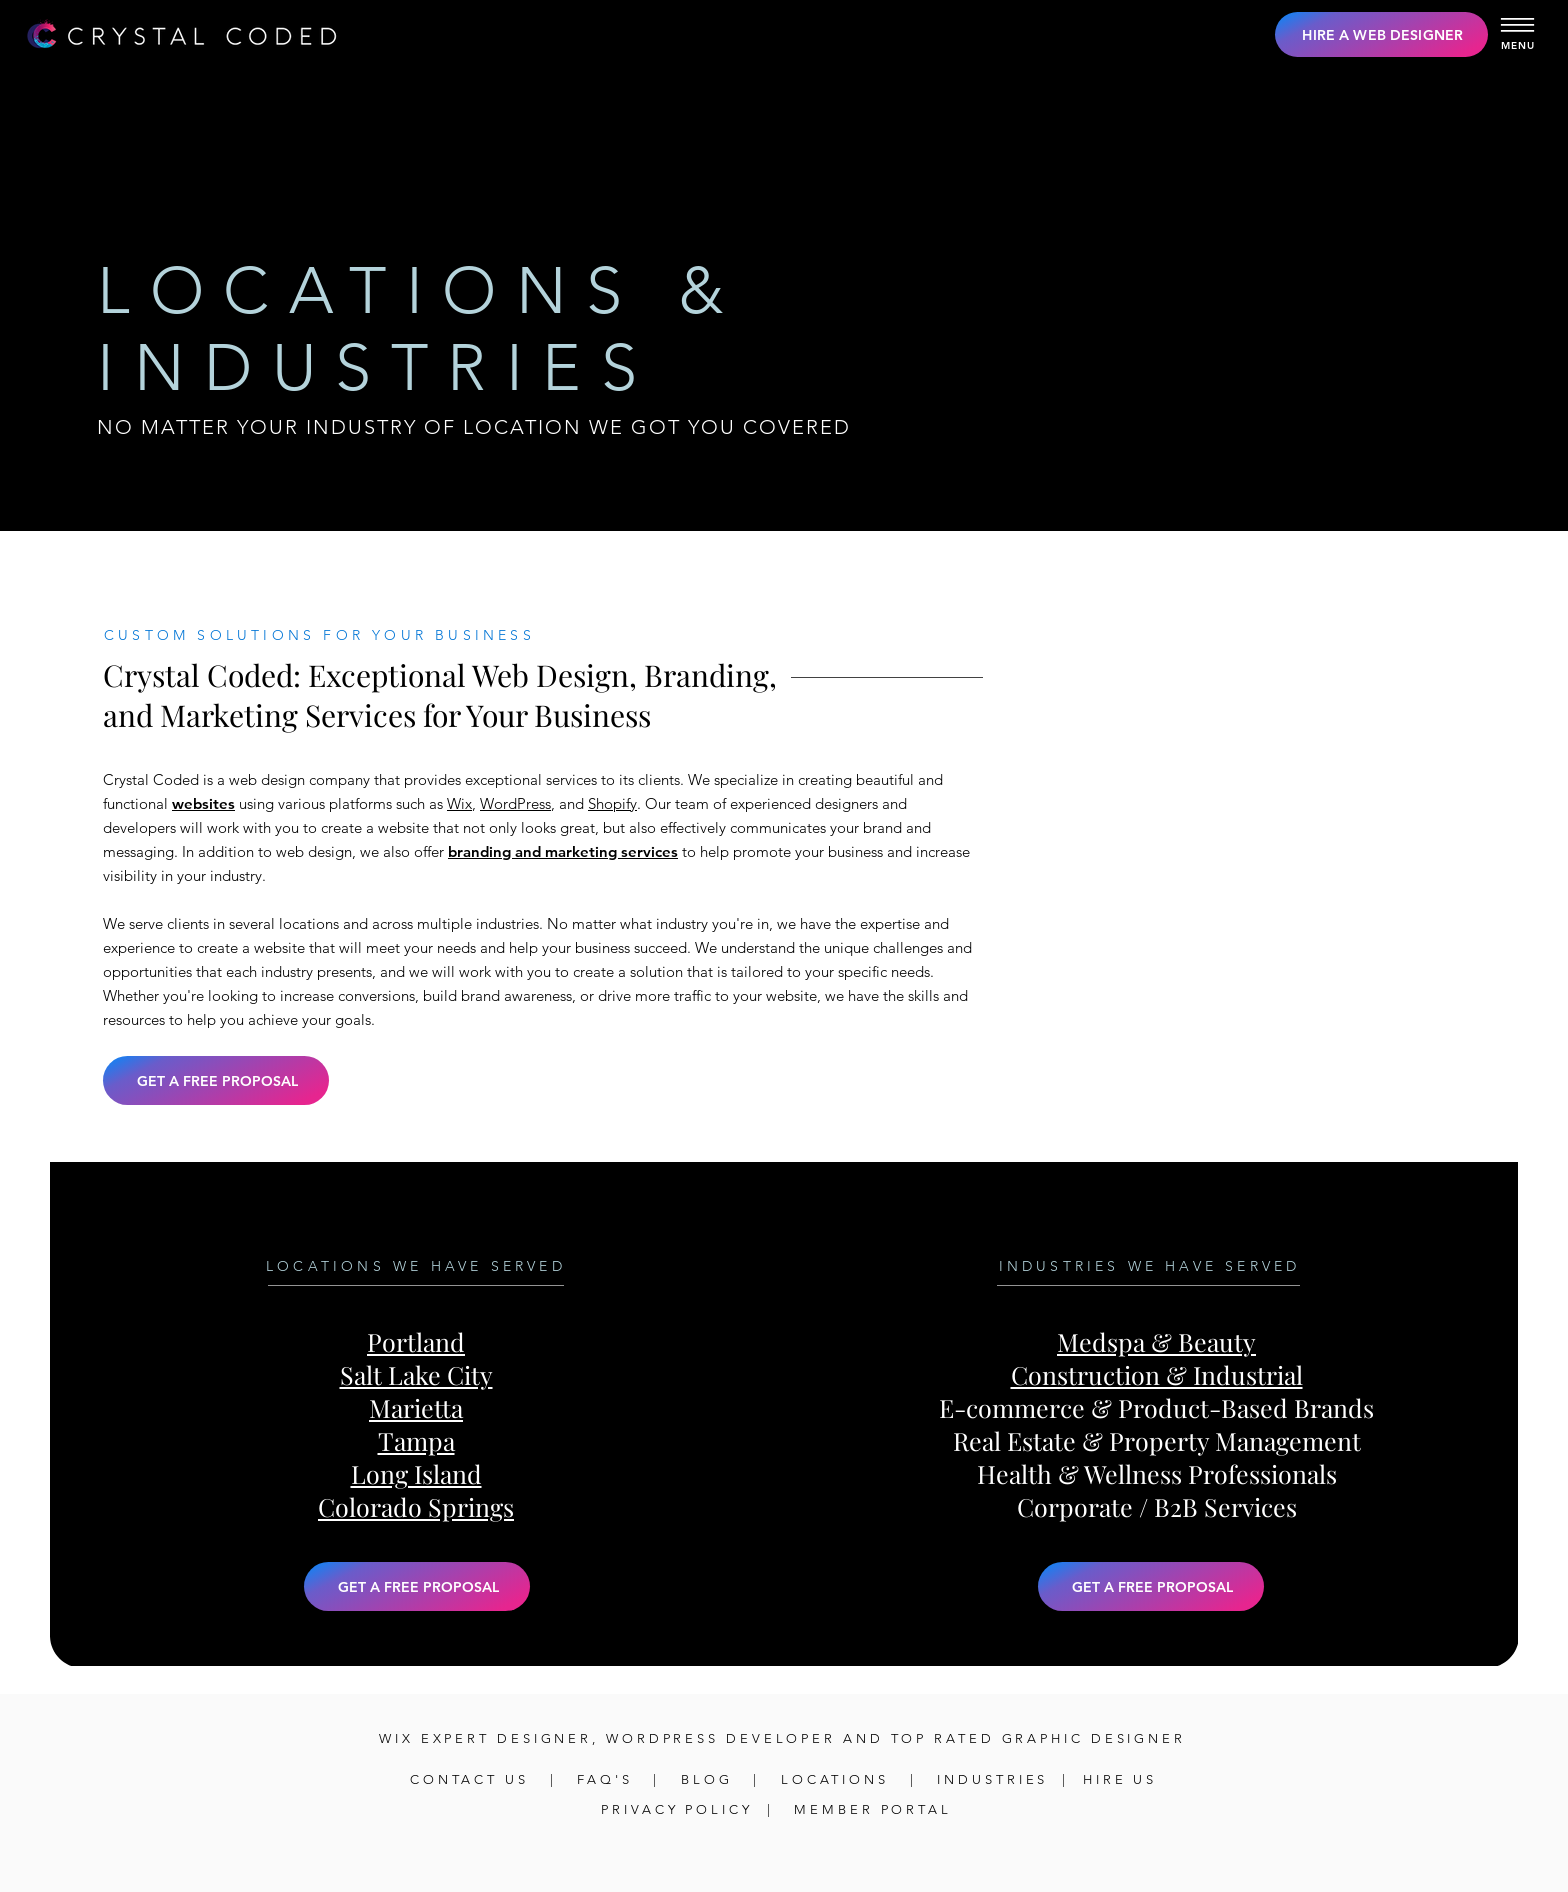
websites (203, 803)
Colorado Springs (416, 1506)
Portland (416, 1341)
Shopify (612, 803)
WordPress (515, 803)
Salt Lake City (416, 1374)
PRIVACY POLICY (677, 1809)
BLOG (707, 1779)
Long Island (416, 1473)
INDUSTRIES (992, 1779)
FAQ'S (608, 1779)
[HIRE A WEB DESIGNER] (1381, 34)
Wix (459, 803)
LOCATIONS (835, 1779)
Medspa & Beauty (1156, 1341)
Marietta (416, 1407)
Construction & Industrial (1157, 1374)
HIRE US (1120, 1779)
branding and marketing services (563, 851)
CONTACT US (473, 1779)
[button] (1518, 19)
